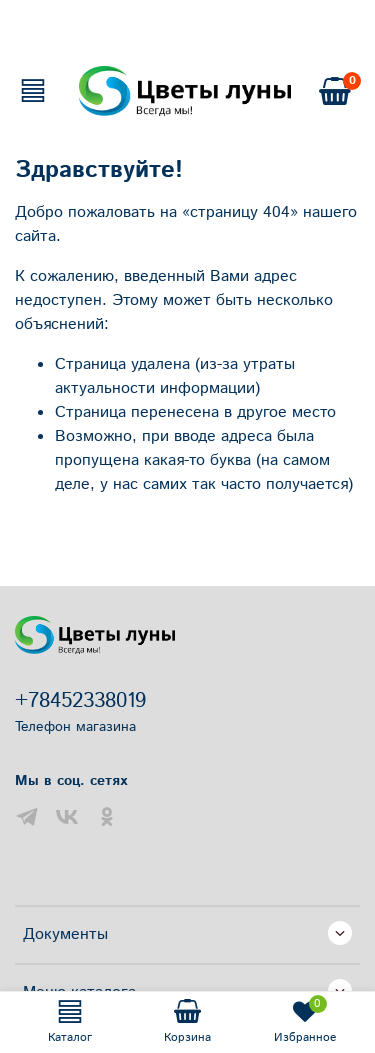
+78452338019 (80, 701)
